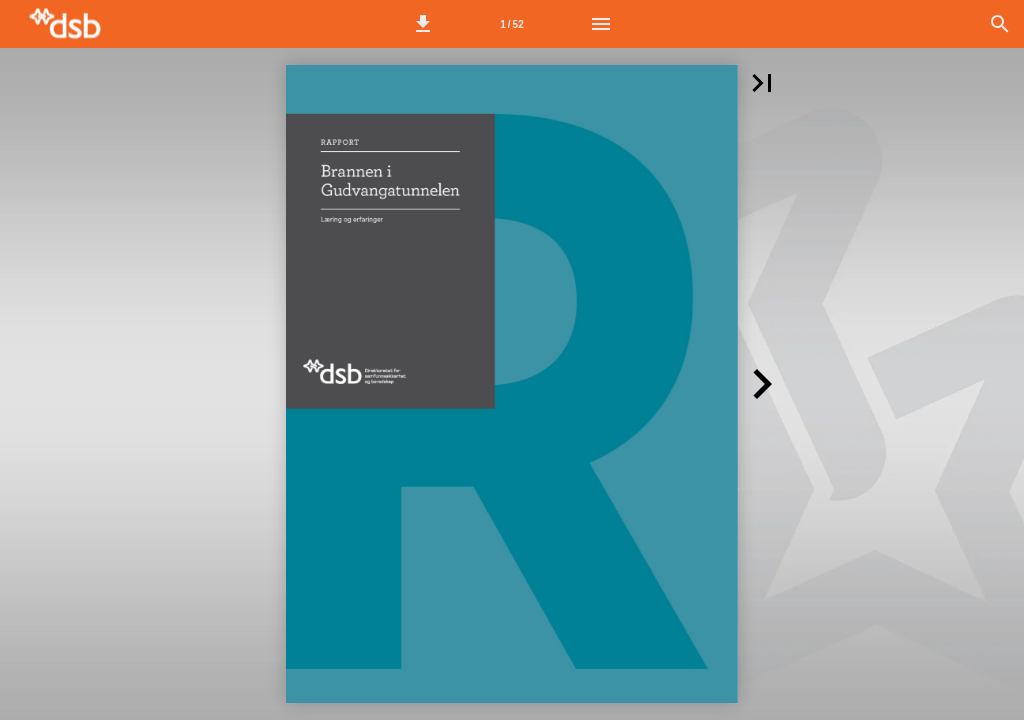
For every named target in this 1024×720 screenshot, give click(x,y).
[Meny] (601, 24)
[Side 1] (512, 24)
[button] (423, 24)
